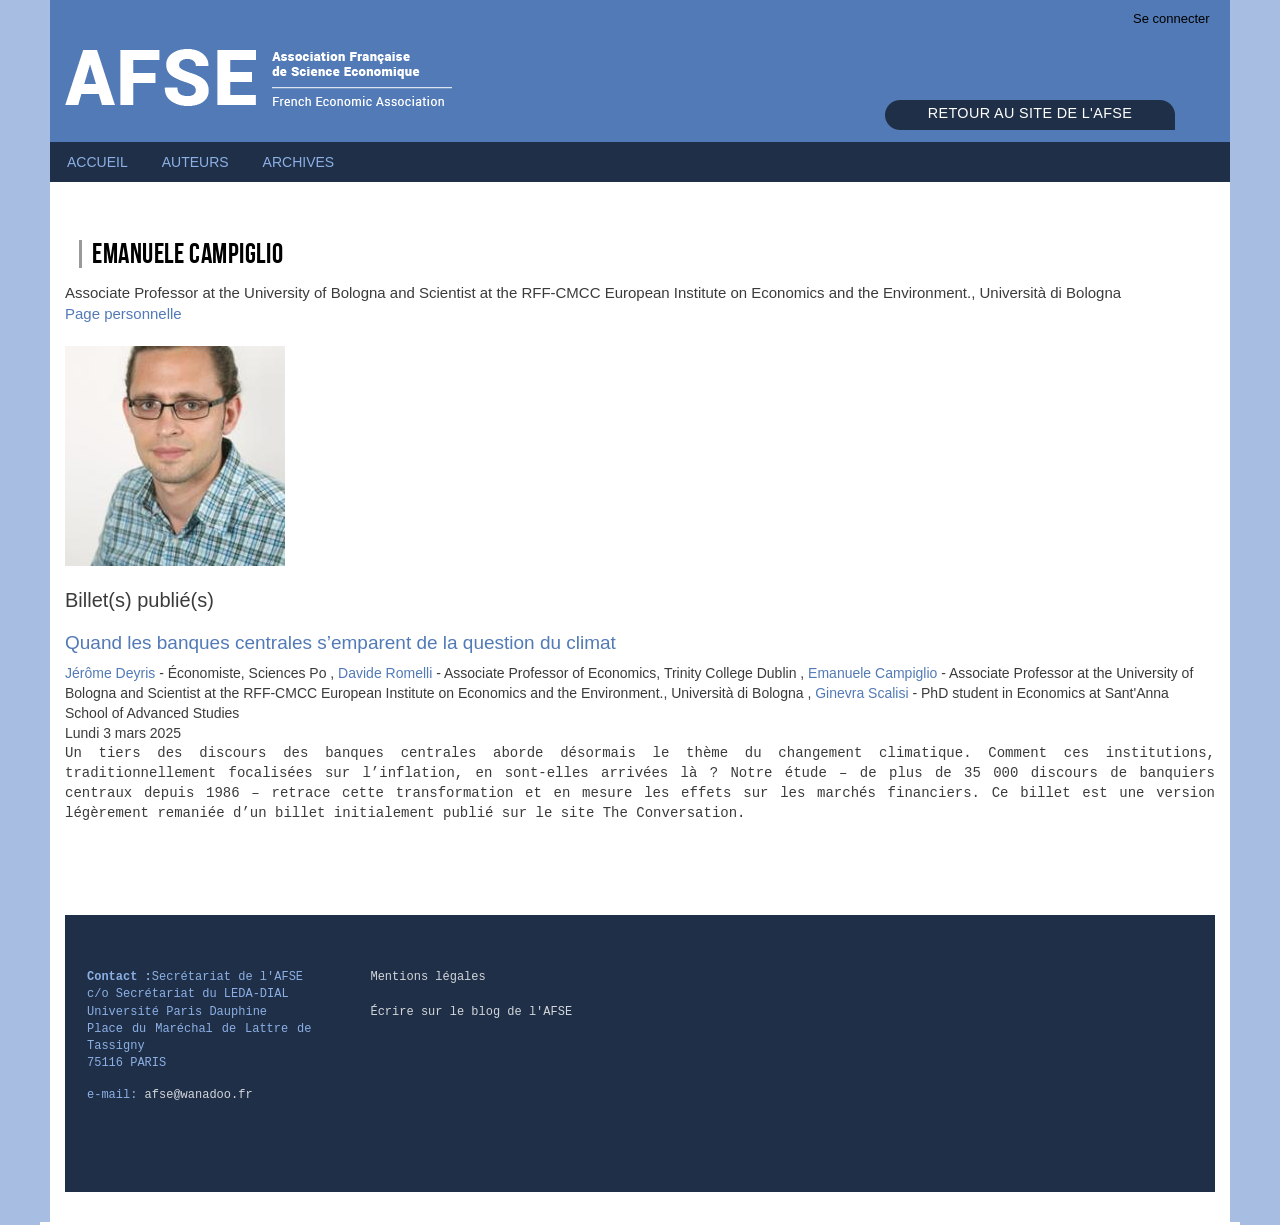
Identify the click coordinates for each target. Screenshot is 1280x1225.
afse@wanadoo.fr (199, 1095)
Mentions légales (427, 977)
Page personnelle (123, 313)
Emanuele (874, 673)
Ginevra (863, 693)
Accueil (97, 162)
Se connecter (1171, 18)
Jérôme (112, 673)
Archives (299, 162)
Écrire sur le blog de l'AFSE (471, 1012)
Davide (387, 673)
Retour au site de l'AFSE (1030, 113)
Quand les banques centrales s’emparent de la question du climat (340, 642)
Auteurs (195, 162)
